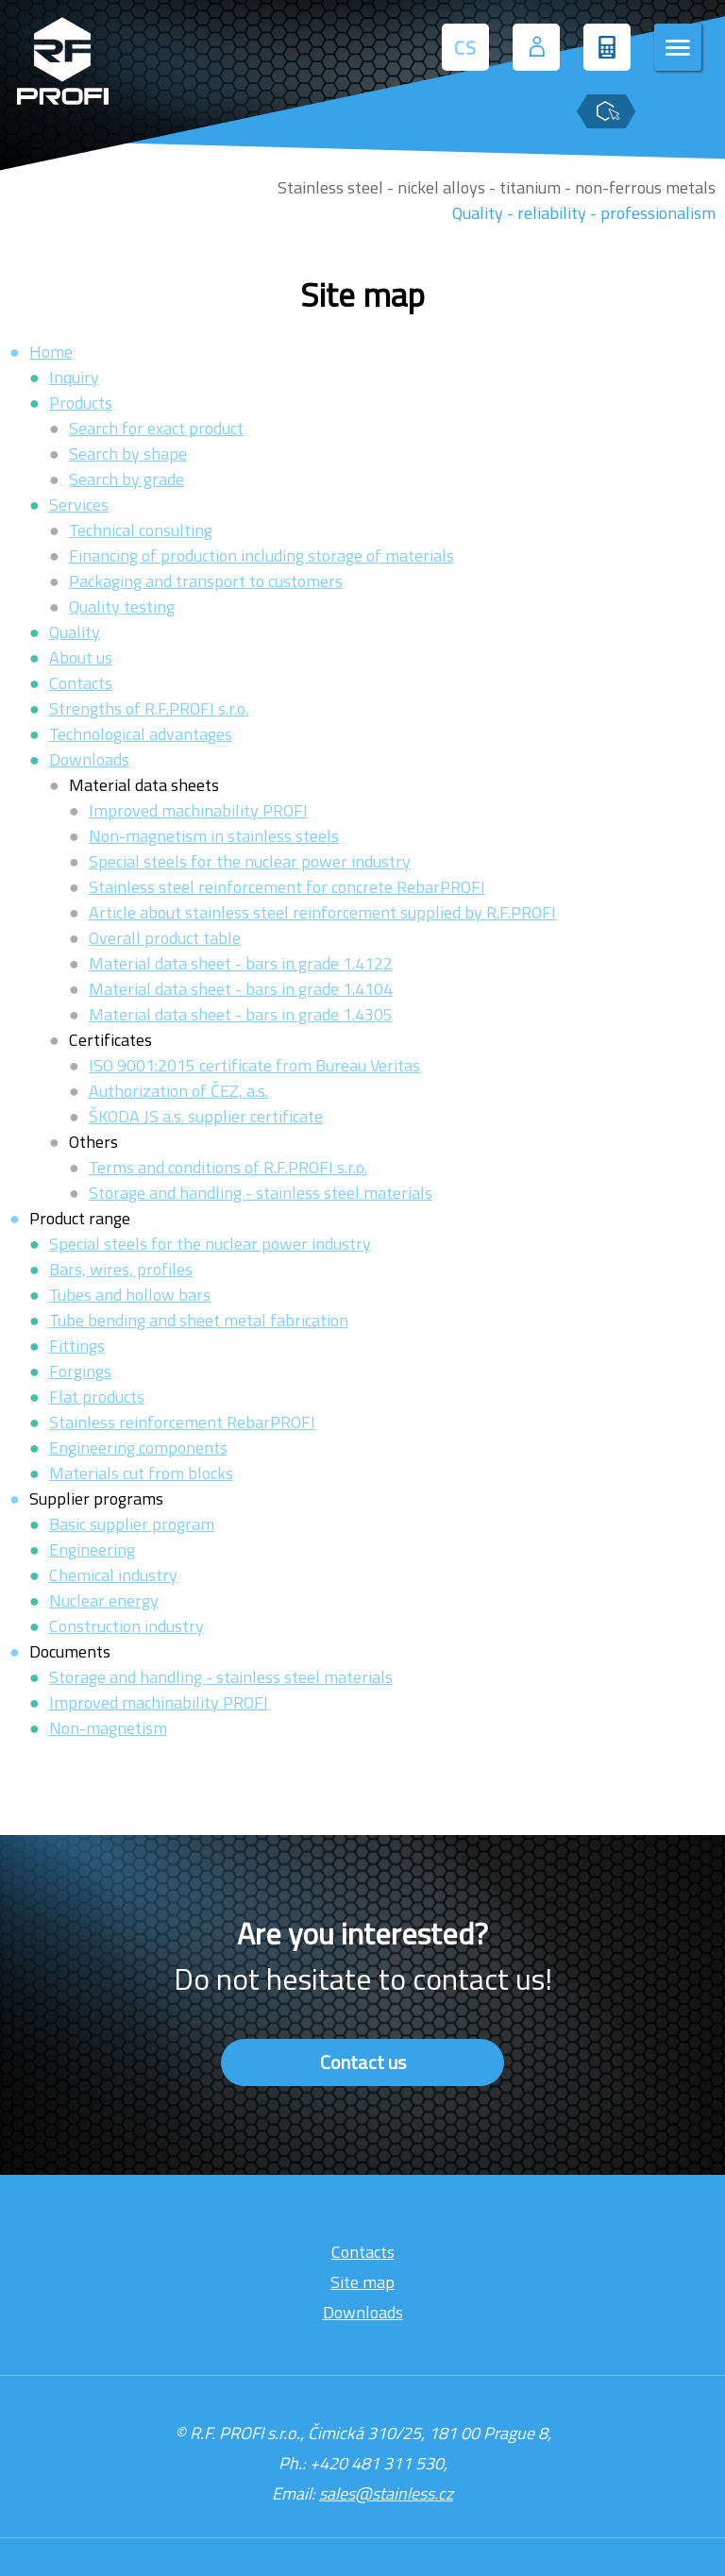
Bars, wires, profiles (121, 1269)
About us (80, 657)
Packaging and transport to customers (206, 581)
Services (79, 504)
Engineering (92, 1549)
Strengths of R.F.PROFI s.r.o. (148, 708)
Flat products (96, 1396)
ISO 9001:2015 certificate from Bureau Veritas (254, 1065)
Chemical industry (113, 1575)
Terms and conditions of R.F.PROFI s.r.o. (228, 1167)
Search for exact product (156, 428)
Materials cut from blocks (141, 1473)
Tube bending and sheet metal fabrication (198, 1320)
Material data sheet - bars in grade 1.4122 (241, 963)
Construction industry (126, 1626)
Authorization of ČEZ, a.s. (178, 1090)
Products (80, 402)
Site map (362, 2282)
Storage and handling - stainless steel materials (260, 1192)
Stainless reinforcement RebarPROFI (182, 1422)
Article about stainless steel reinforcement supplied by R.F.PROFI (322, 912)
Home (51, 351)
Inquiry (74, 377)
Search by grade (126, 479)
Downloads (89, 759)
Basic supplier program (131, 1524)
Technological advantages (140, 734)
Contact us (363, 2062)
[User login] (536, 47)
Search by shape (128, 453)
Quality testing (122, 606)
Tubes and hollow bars (130, 1294)
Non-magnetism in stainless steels (214, 836)
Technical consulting (140, 530)
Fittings (77, 1345)
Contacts (80, 683)
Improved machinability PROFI (198, 810)
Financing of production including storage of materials (261, 555)
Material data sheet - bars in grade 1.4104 (241, 989)
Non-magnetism (108, 1728)
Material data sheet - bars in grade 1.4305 (241, 1014)
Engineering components (138, 1447)
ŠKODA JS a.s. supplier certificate (206, 1116)
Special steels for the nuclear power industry (250, 861)
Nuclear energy (104, 1600)
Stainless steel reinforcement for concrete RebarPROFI (287, 887)
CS (465, 47)
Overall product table (165, 938)
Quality (74, 632)
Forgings (80, 1371)
